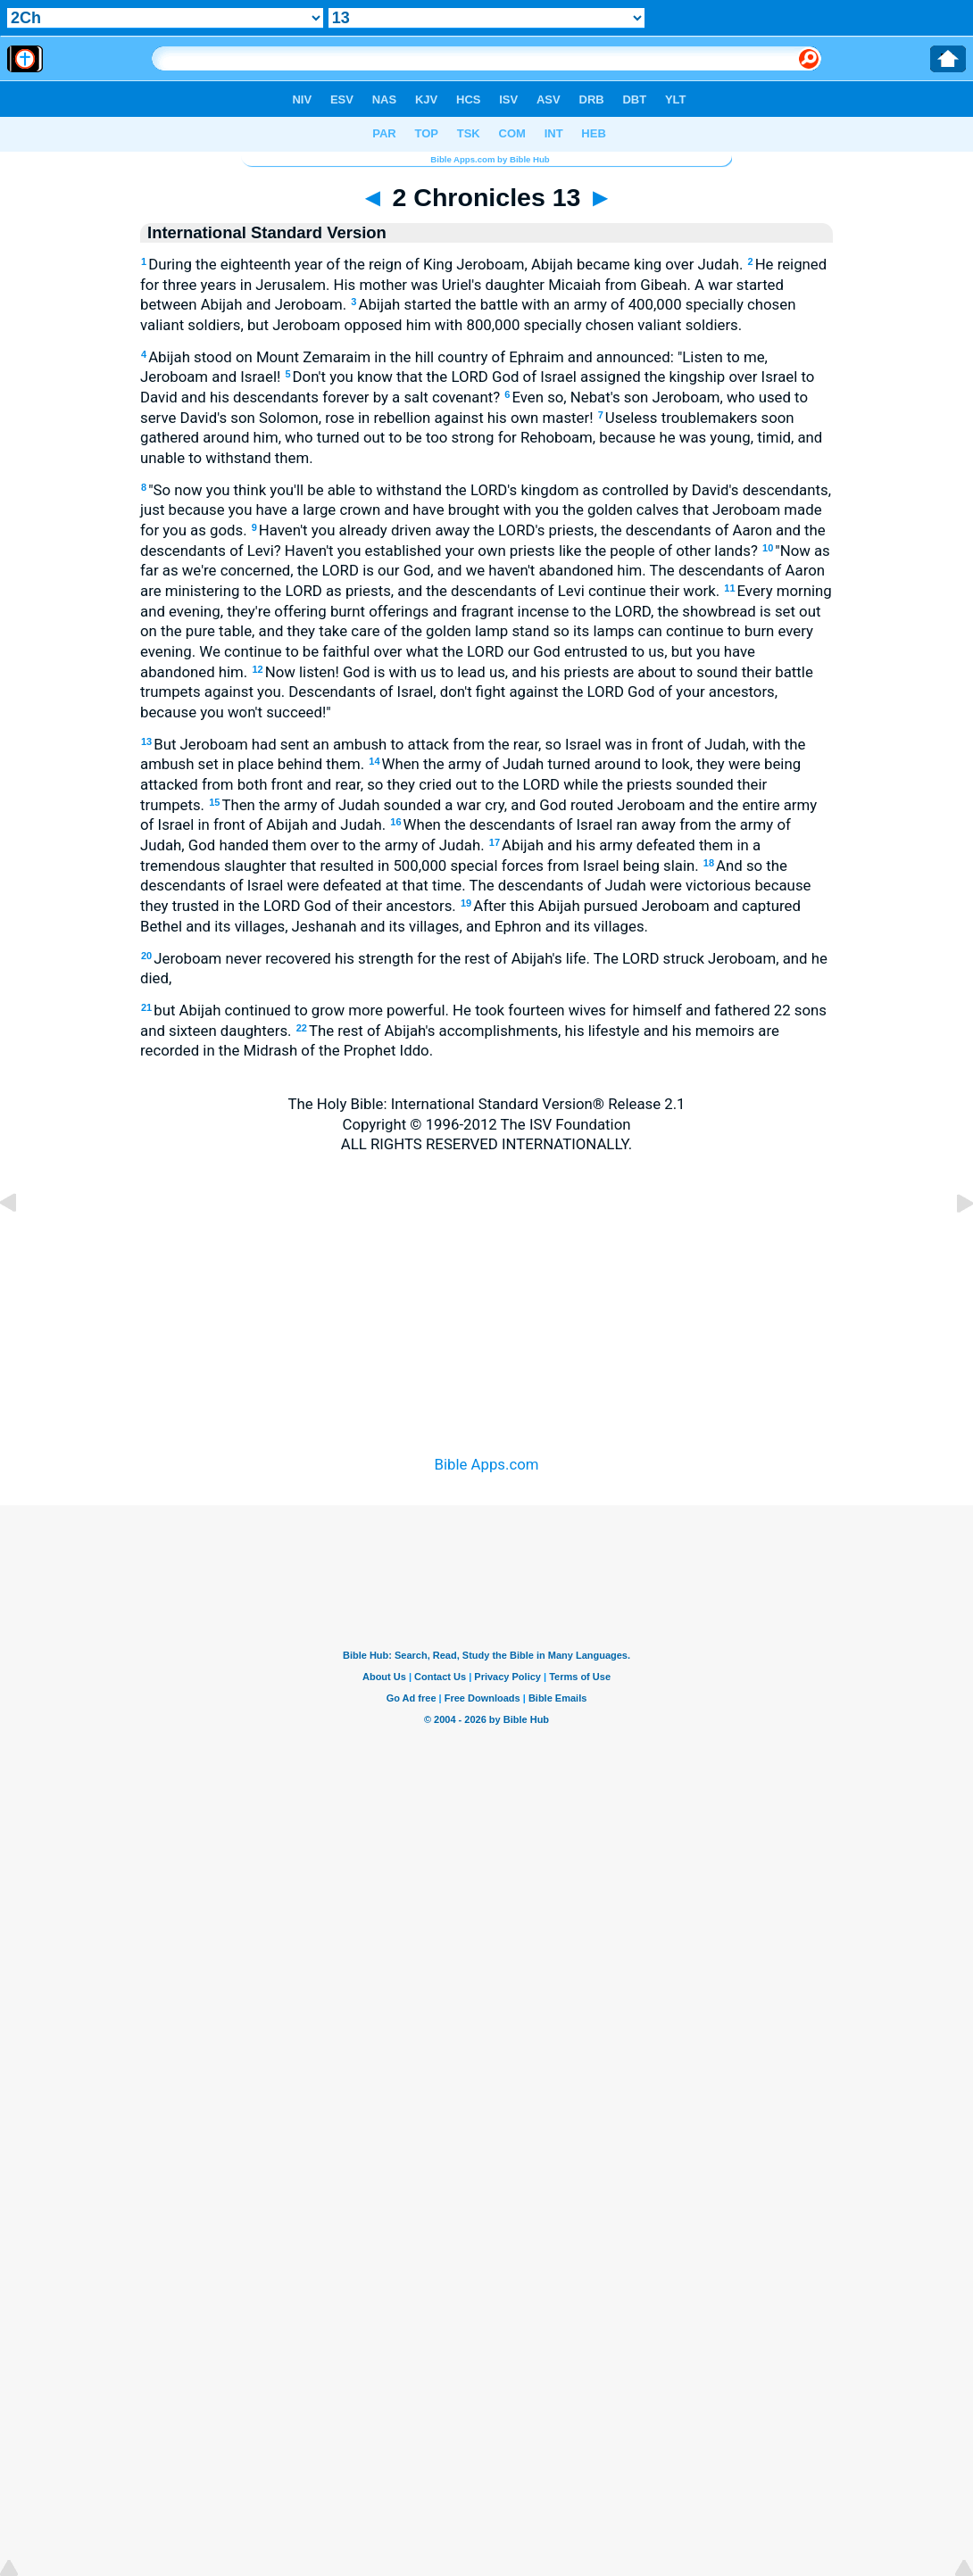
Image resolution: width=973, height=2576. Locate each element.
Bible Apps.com (486, 1464)
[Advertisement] (486, 1282)
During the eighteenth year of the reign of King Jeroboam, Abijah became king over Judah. (444, 264)
